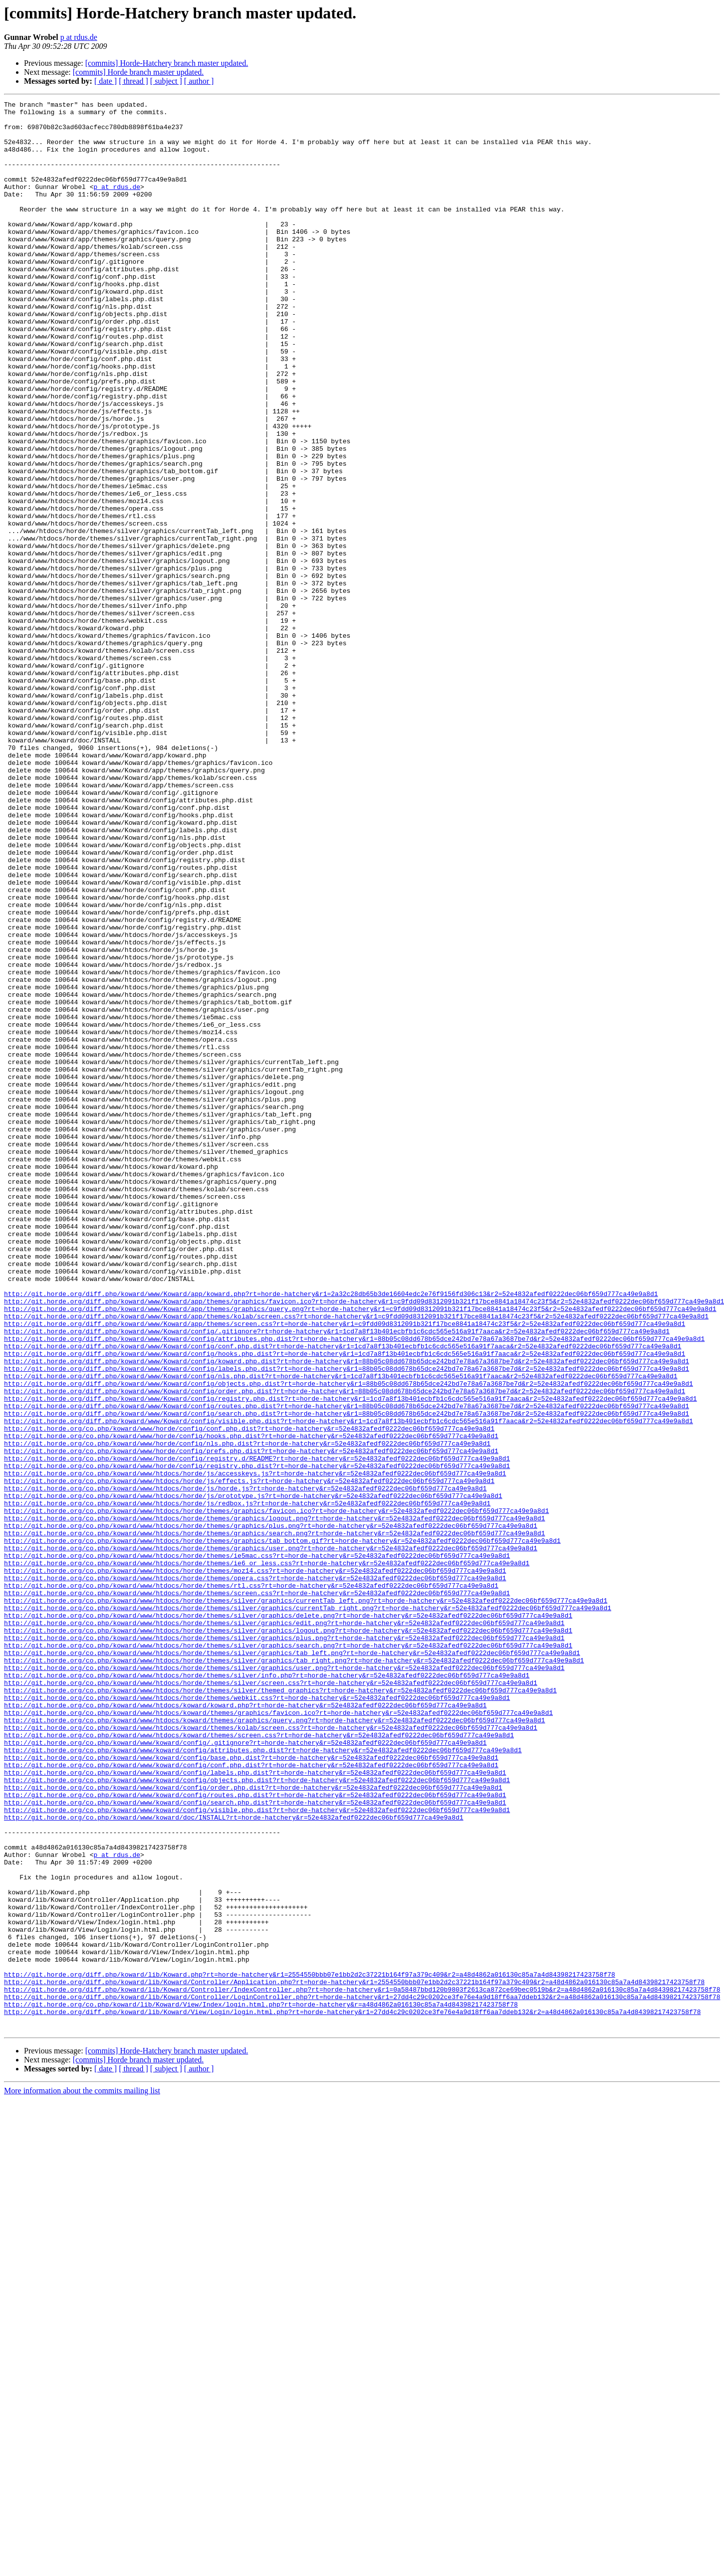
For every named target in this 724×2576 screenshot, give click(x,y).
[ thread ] (133, 81)
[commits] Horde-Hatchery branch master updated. (166, 63)
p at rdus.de (78, 37)
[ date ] (105, 81)
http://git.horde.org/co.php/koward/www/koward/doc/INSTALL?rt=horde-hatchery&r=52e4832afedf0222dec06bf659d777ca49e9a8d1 (233, 2161)
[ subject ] (166, 81)
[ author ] (199, 81)
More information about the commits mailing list (82, 2476)
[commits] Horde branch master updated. (138, 72)
